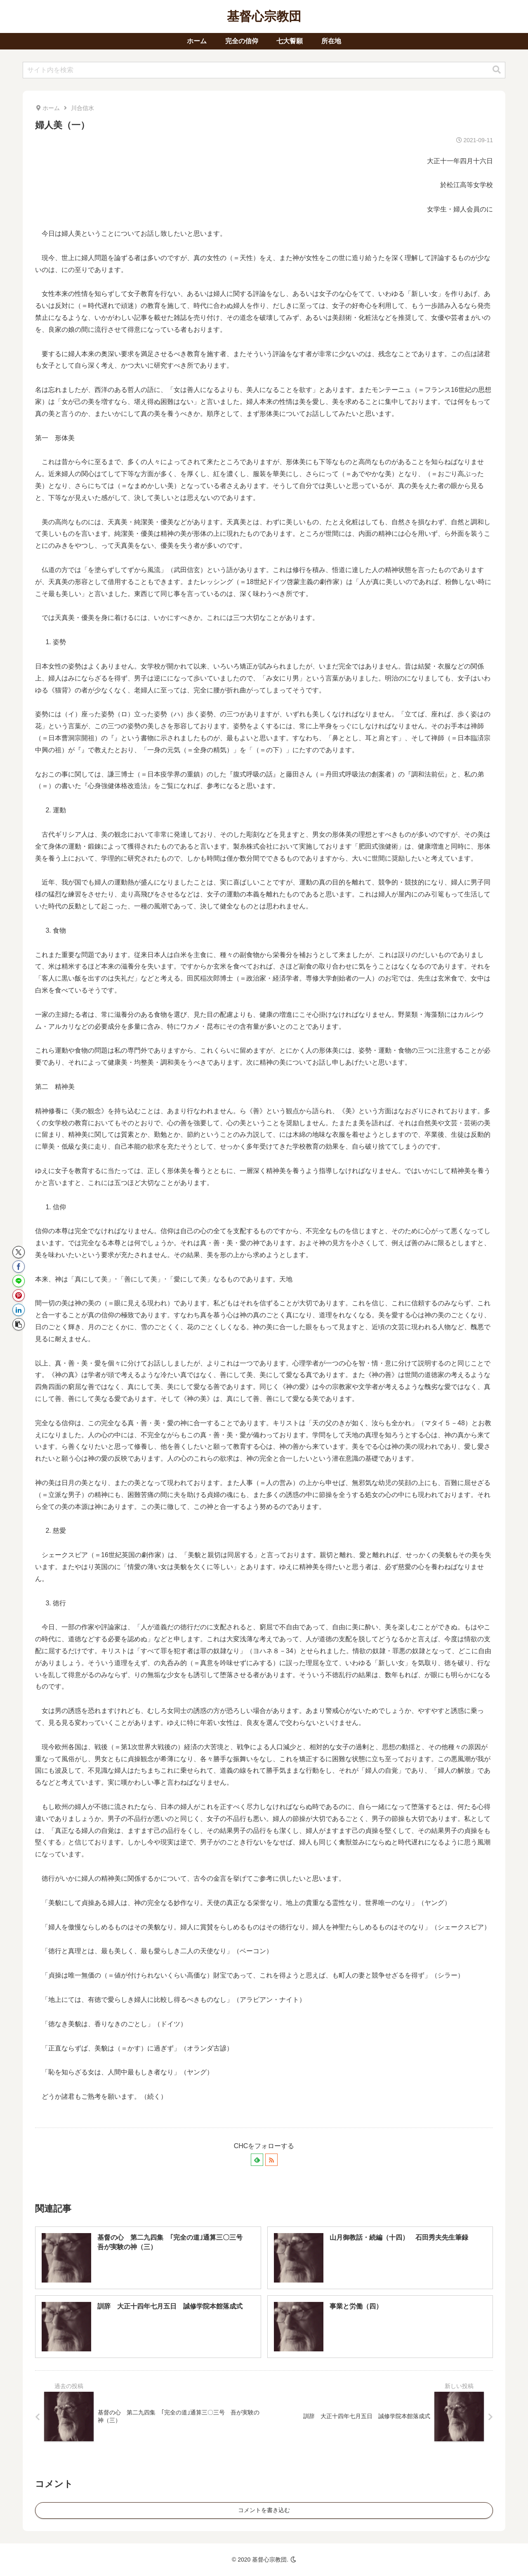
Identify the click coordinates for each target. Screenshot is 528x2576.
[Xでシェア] (18, 1252)
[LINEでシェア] (18, 1281)
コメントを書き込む (264, 2510)
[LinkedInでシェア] (18, 1310)
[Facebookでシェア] (18, 1266)
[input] (264, 70)
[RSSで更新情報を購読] (271, 2160)
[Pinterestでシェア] (18, 1295)
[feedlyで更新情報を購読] (257, 2160)
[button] (496, 70)
